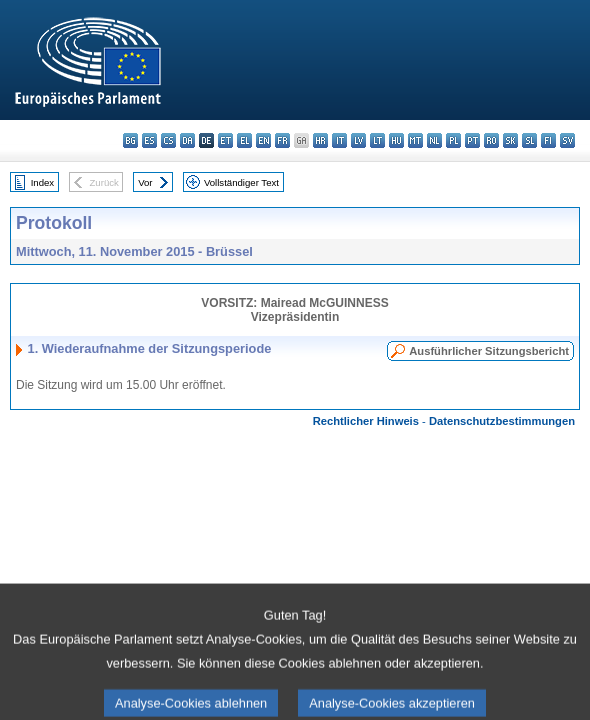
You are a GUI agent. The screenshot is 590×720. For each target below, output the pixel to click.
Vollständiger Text (241, 182)
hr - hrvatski (320, 140)
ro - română (491, 140)
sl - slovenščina (529, 140)
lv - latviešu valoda (358, 140)
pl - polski (453, 140)
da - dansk (187, 140)
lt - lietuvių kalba (377, 140)
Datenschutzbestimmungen (502, 421)
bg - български (130, 140)
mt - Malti (415, 140)
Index (42, 182)
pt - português (472, 140)
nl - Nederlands (434, 140)
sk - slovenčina (510, 140)
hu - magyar (396, 140)
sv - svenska (567, 140)
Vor (145, 182)
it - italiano (339, 140)
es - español (149, 140)
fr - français (282, 140)
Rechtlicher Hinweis (366, 421)
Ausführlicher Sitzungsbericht (489, 351)
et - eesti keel (225, 140)
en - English (263, 140)
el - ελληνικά (244, 140)
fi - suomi (548, 140)
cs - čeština (168, 140)
